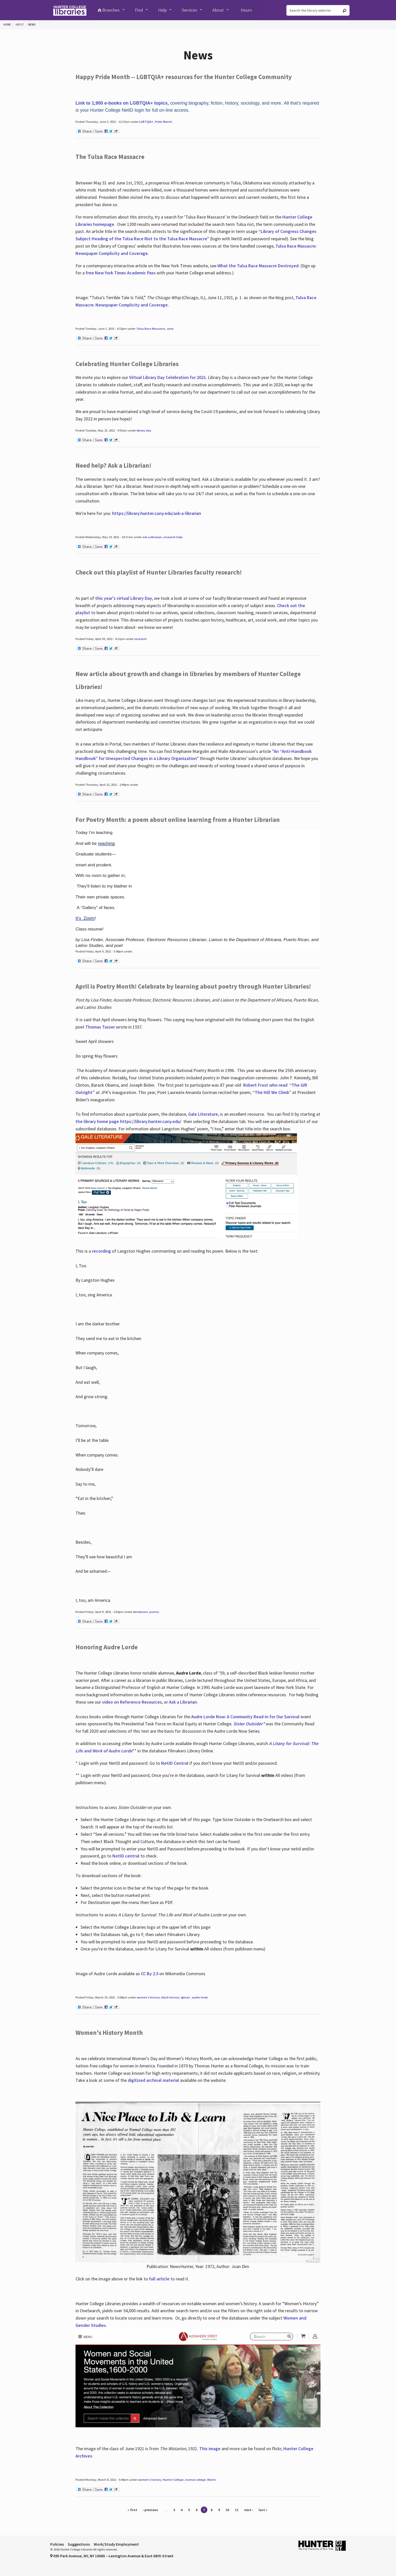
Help (162, 10)
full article (159, 2279)
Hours (246, 10)
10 (227, 2510)
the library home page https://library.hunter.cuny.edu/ (129, 1121)
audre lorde (200, 1997)
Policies (57, 2544)
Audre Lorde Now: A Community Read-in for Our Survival (245, 1717)
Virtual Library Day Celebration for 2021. (168, 377)
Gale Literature (203, 1114)
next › (248, 2510)
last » (263, 2510)
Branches (111, 10)
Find (139, 10)
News (32, 24)
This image (210, 2448)
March (211, 2480)
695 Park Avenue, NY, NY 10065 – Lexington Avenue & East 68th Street (112, 2555)
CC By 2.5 (149, 1973)
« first (132, 2510)
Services (189, 10)
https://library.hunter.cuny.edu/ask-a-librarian (156, 513)
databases (140, 1612)
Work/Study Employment (116, 2544)
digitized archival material (153, 2080)
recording (101, 1251)
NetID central (126, 1856)
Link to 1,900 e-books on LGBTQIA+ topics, (122, 103)
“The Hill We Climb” (272, 1092)
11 (236, 2510)
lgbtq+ (185, 1997)
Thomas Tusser (100, 1027)
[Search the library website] (318, 10)
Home (7, 24)
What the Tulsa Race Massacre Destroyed (258, 266)
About (218, 10)
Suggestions (79, 2544)
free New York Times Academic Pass (121, 273)
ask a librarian (152, 537)
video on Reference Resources (132, 1702)
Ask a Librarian (183, 1702)
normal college (195, 2480)
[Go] (344, 10)
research (140, 639)
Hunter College (173, 2480)
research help (172, 537)
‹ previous (150, 2510)
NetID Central (174, 1763)
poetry (154, 1612)
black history (170, 1997)
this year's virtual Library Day (123, 598)
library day (144, 430)
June (170, 328)
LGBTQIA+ (146, 122)
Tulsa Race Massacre (150, 328)
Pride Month (163, 122)
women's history (148, 1997)
